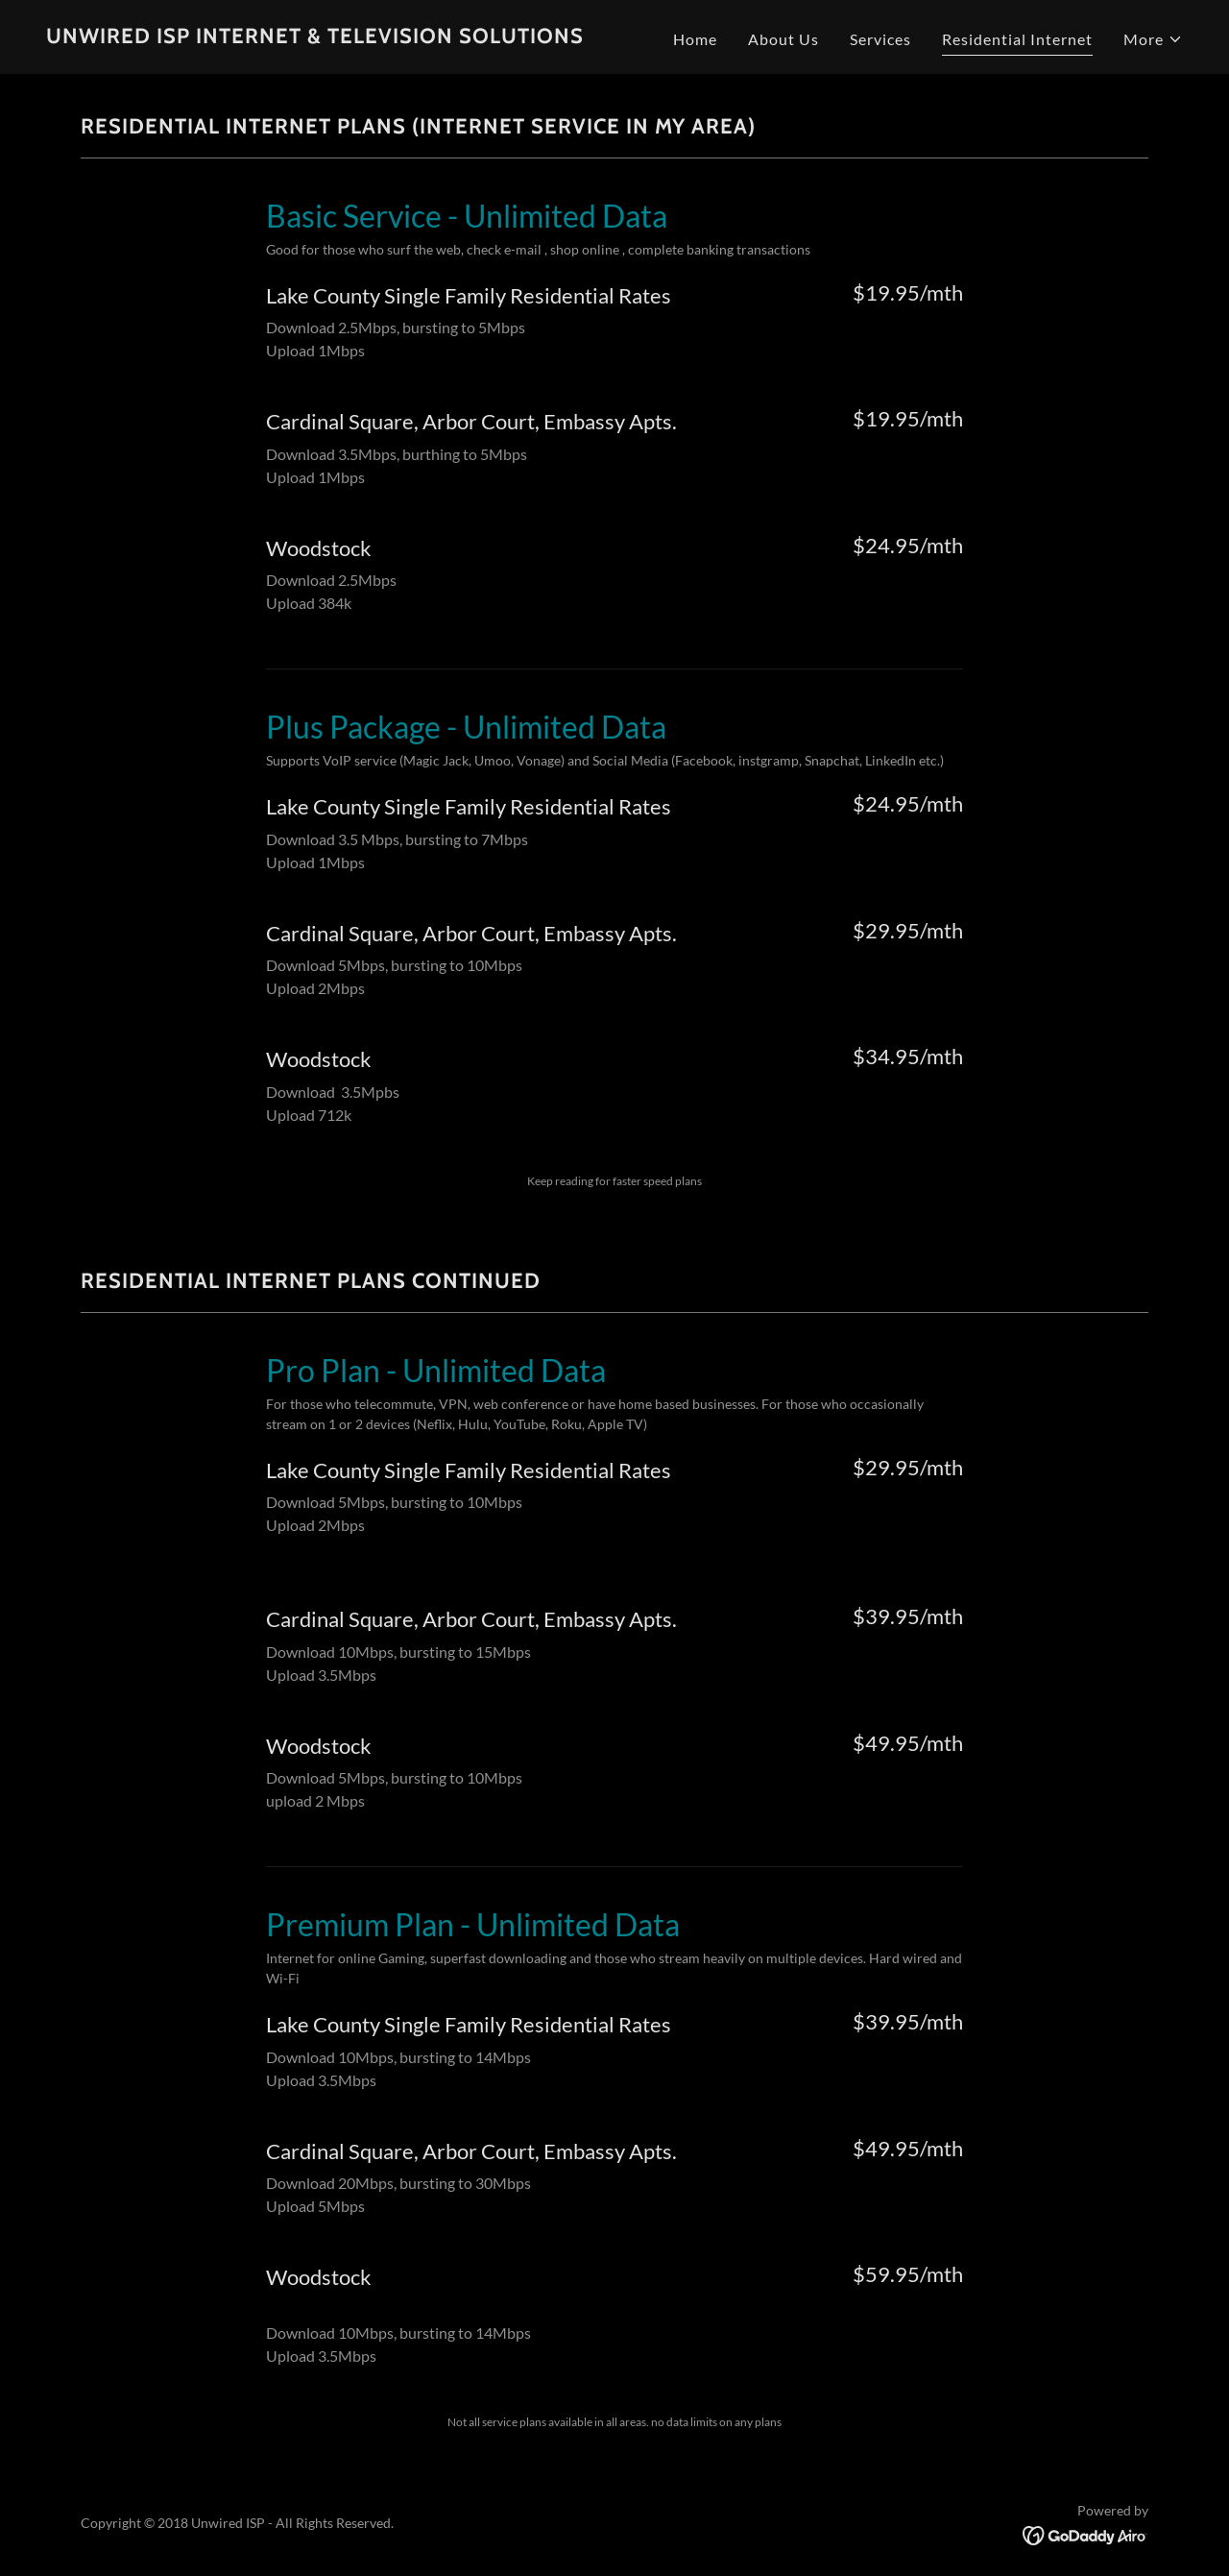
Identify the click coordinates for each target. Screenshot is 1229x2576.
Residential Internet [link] (1017, 39)
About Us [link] (783, 39)
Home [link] (695, 39)
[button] (1153, 39)
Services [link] (880, 39)
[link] (315, 37)
